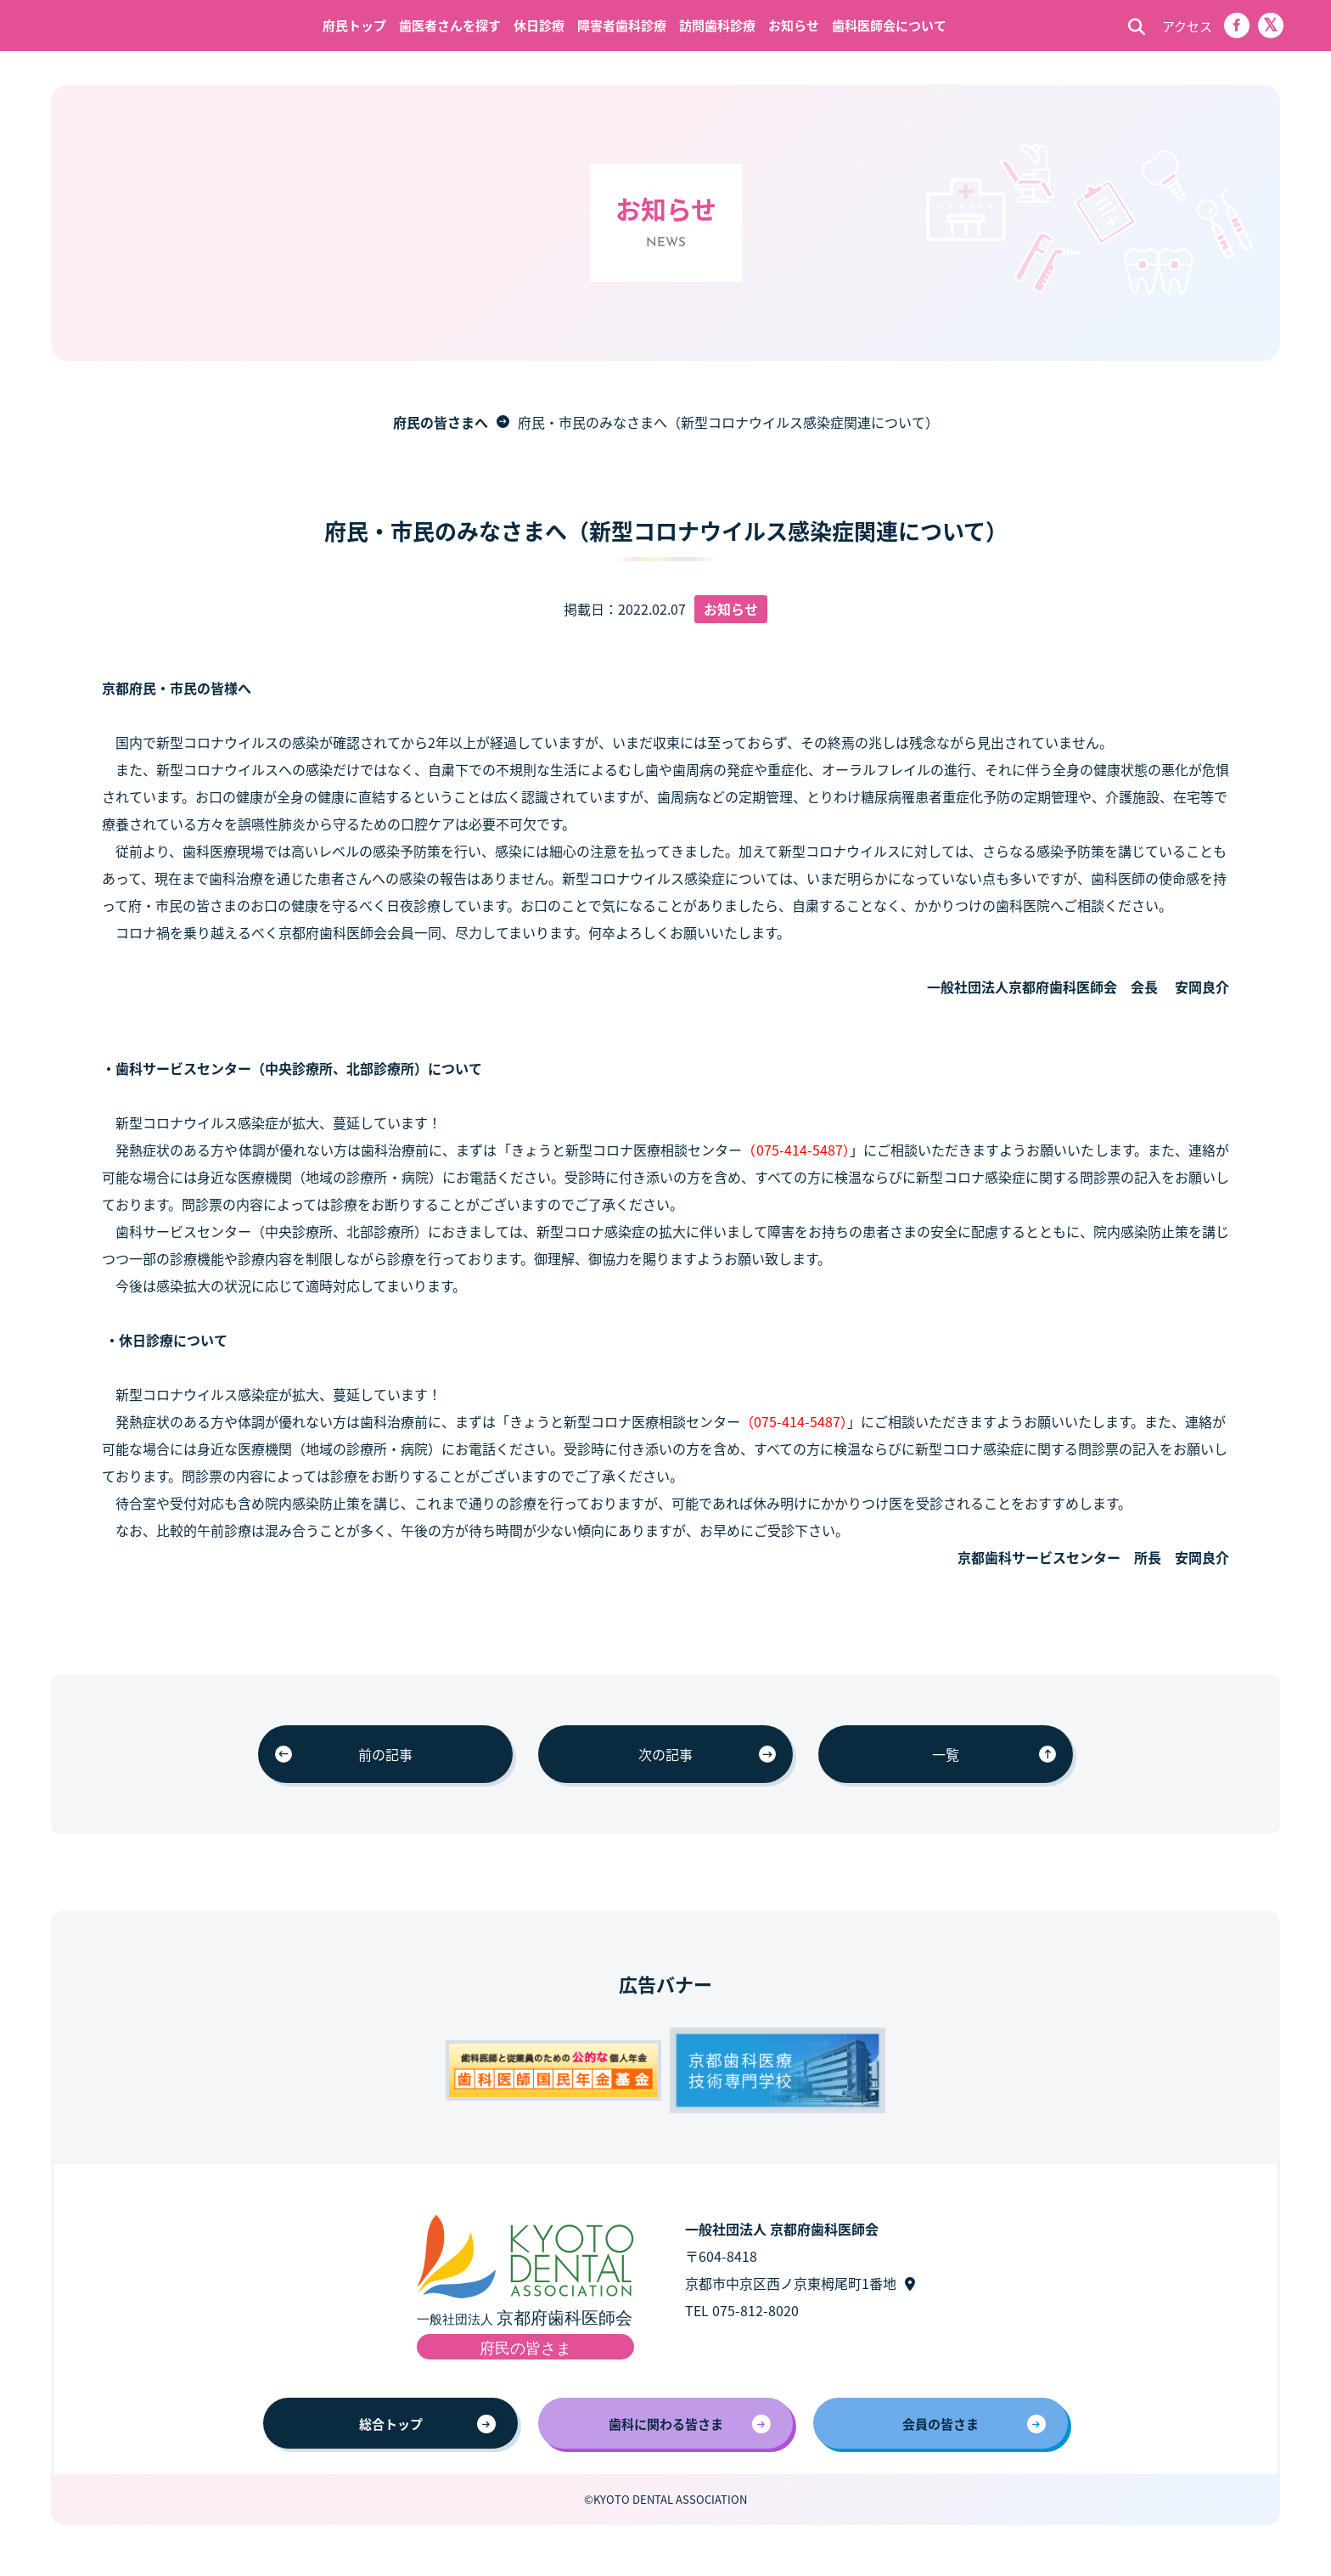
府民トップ (354, 25)
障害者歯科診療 (621, 25)
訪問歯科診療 (717, 25)
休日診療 (539, 25)
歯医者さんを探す (450, 25)
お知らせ (793, 25)
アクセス (1187, 26)
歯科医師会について (889, 25)
